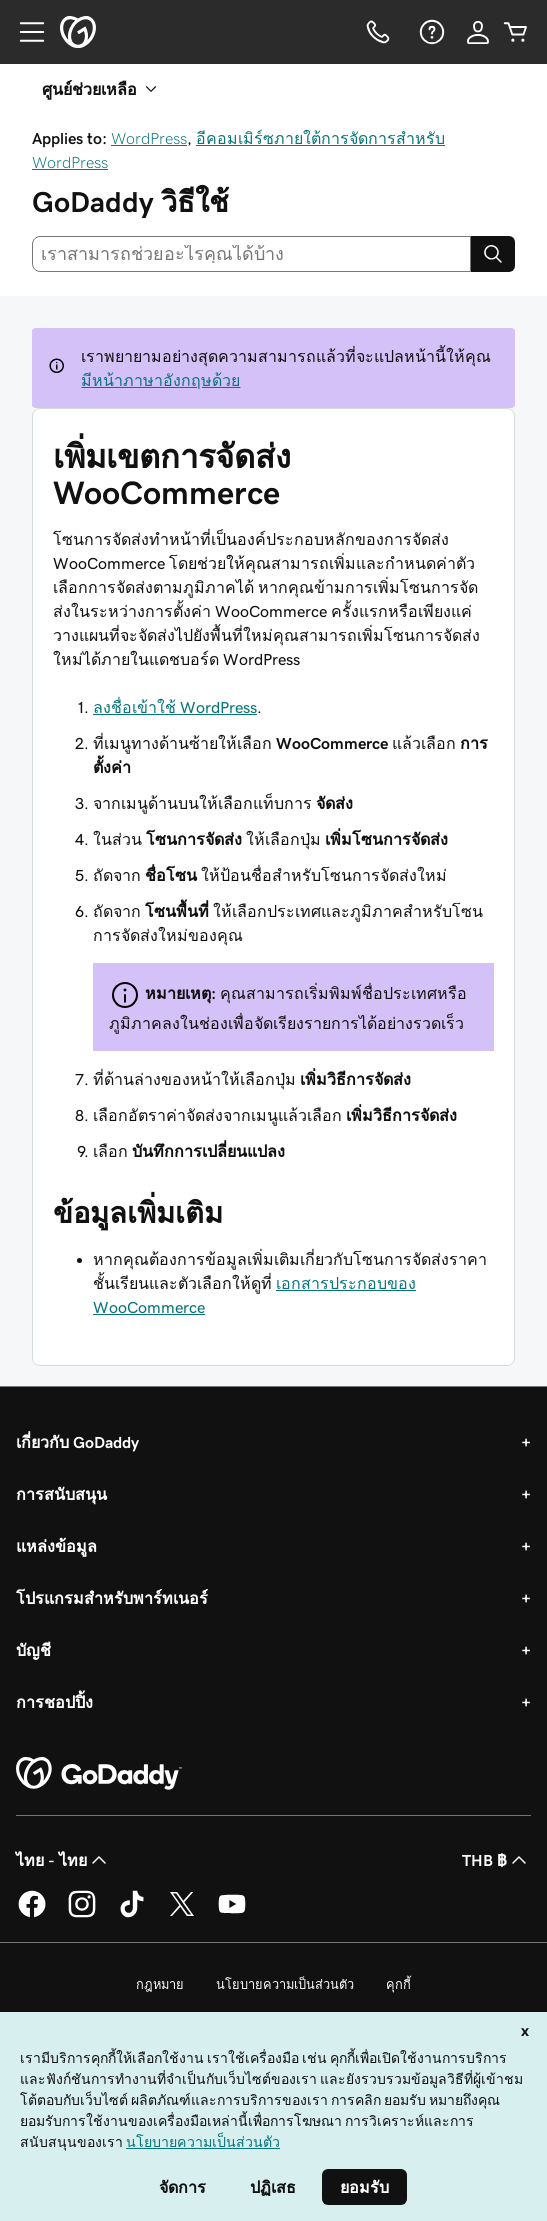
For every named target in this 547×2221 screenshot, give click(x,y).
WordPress (149, 138)
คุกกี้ (398, 1984)
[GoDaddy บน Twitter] (182, 1914)
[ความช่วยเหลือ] (430, 32)
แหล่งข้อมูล (56, 1546)
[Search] (493, 254)
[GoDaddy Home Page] (99, 1774)
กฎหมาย (160, 1984)
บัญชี (33, 1650)
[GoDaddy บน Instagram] (82, 1914)
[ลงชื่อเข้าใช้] (478, 32)
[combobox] (251, 254)
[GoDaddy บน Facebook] (32, 1914)
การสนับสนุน (61, 1494)
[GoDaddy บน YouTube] (232, 1914)
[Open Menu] (24, 32)
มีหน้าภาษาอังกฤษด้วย (160, 380)
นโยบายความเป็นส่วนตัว (285, 1984)
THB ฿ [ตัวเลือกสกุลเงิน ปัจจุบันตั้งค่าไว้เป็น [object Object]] (496, 1860)
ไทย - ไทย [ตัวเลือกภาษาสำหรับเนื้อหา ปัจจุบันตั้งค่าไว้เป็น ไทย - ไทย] (63, 1860)
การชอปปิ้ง (54, 1702)
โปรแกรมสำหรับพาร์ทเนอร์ (112, 1598)
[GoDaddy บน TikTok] (132, 1914)
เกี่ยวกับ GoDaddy (77, 1442)
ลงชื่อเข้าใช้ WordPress (175, 707)
